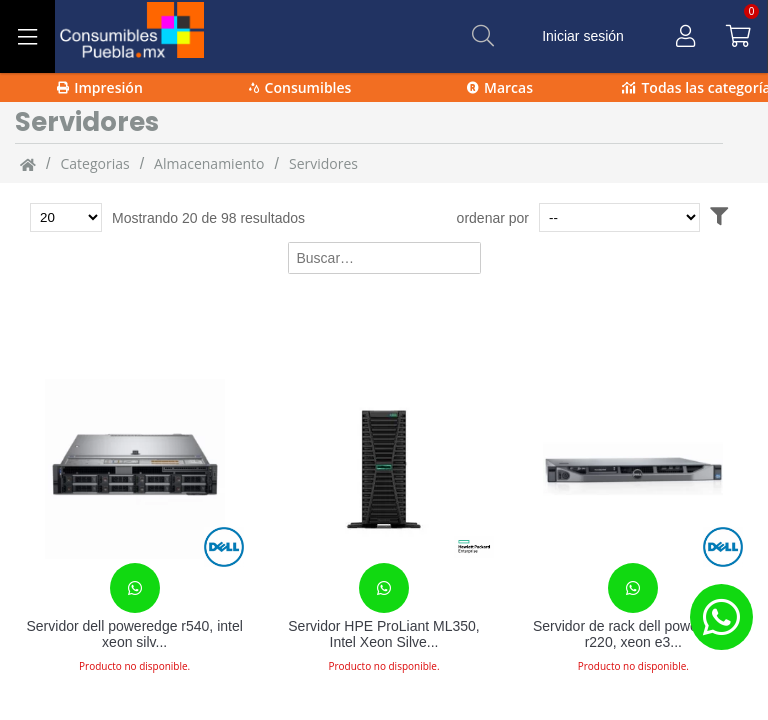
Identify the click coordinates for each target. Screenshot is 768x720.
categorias (94, 163)
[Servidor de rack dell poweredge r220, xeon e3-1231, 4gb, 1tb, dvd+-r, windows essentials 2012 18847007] (633, 469)
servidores (323, 163)
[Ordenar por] (619, 217)
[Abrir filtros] (719, 217)
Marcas (500, 87)
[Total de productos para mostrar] (66, 217)
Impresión (100, 87)
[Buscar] (483, 36)
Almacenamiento (209, 163)
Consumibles (300, 87)
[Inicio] (28, 164)
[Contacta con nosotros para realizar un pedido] (135, 588)
